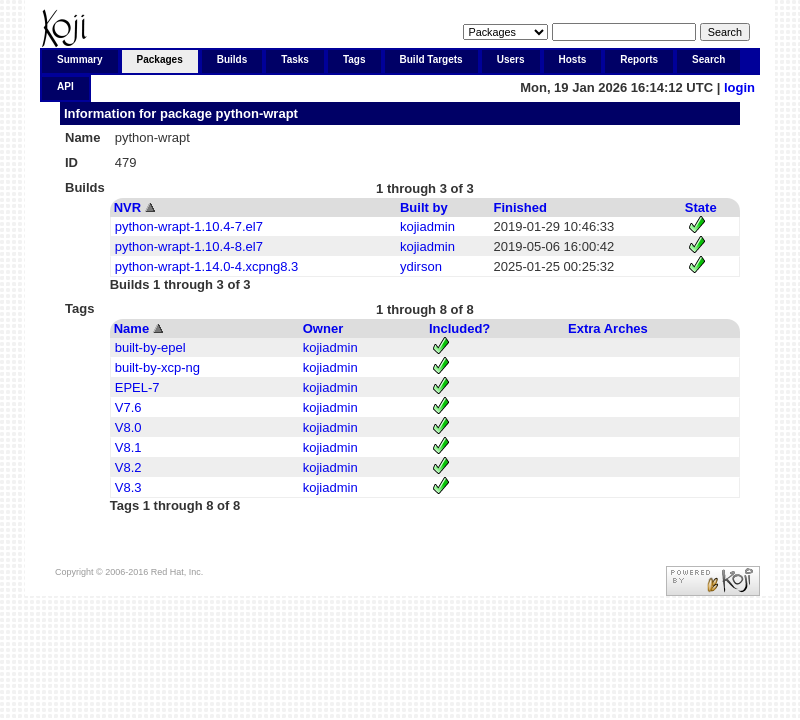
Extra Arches (608, 328)
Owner (323, 328)
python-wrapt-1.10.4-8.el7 (189, 246)
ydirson (421, 266)
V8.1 (128, 447)
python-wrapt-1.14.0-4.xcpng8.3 (207, 266)
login (739, 87)
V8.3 (128, 487)
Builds (232, 59)
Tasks (295, 59)
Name (131, 328)
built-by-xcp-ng (157, 367)
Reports (639, 59)
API (65, 86)
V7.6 (128, 407)
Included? (459, 328)
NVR (127, 207)
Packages (160, 59)
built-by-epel (150, 347)
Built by (424, 207)
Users (511, 59)
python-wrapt (257, 113)
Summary (80, 59)
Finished (520, 207)
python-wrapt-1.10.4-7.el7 (189, 226)
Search (708, 59)
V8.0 (128, 427)
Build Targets (431, 59)
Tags (354, 59)
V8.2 (128, 467)
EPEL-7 (137, 387)
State (701, 207)
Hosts (573, 59)
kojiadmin (427, 226)
